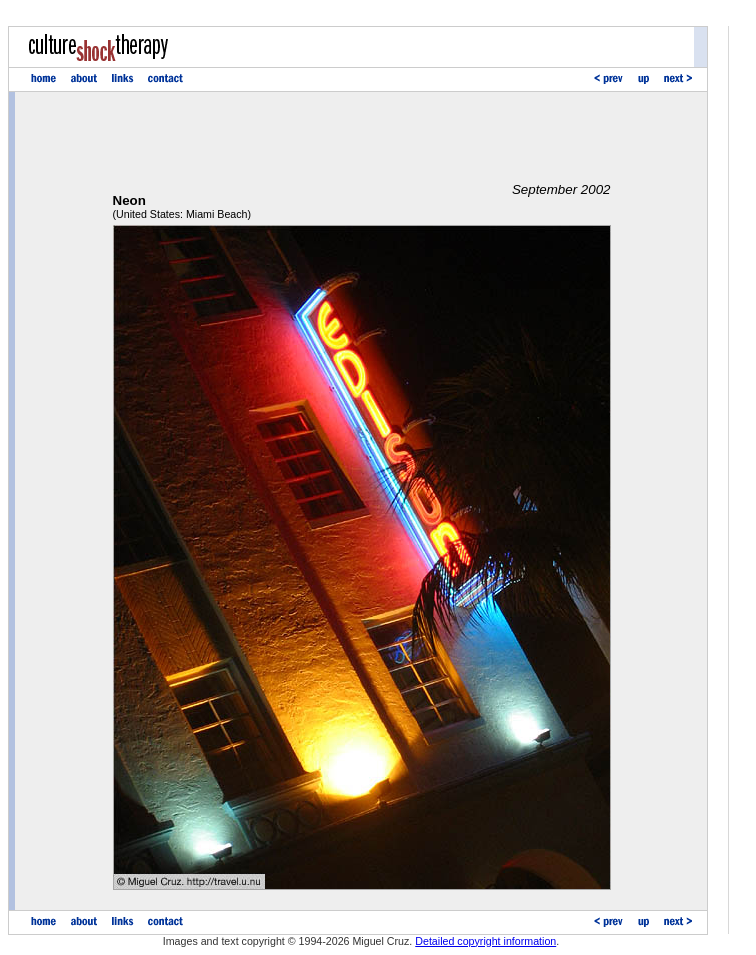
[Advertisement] (362, 137)
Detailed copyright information (485, 941)
